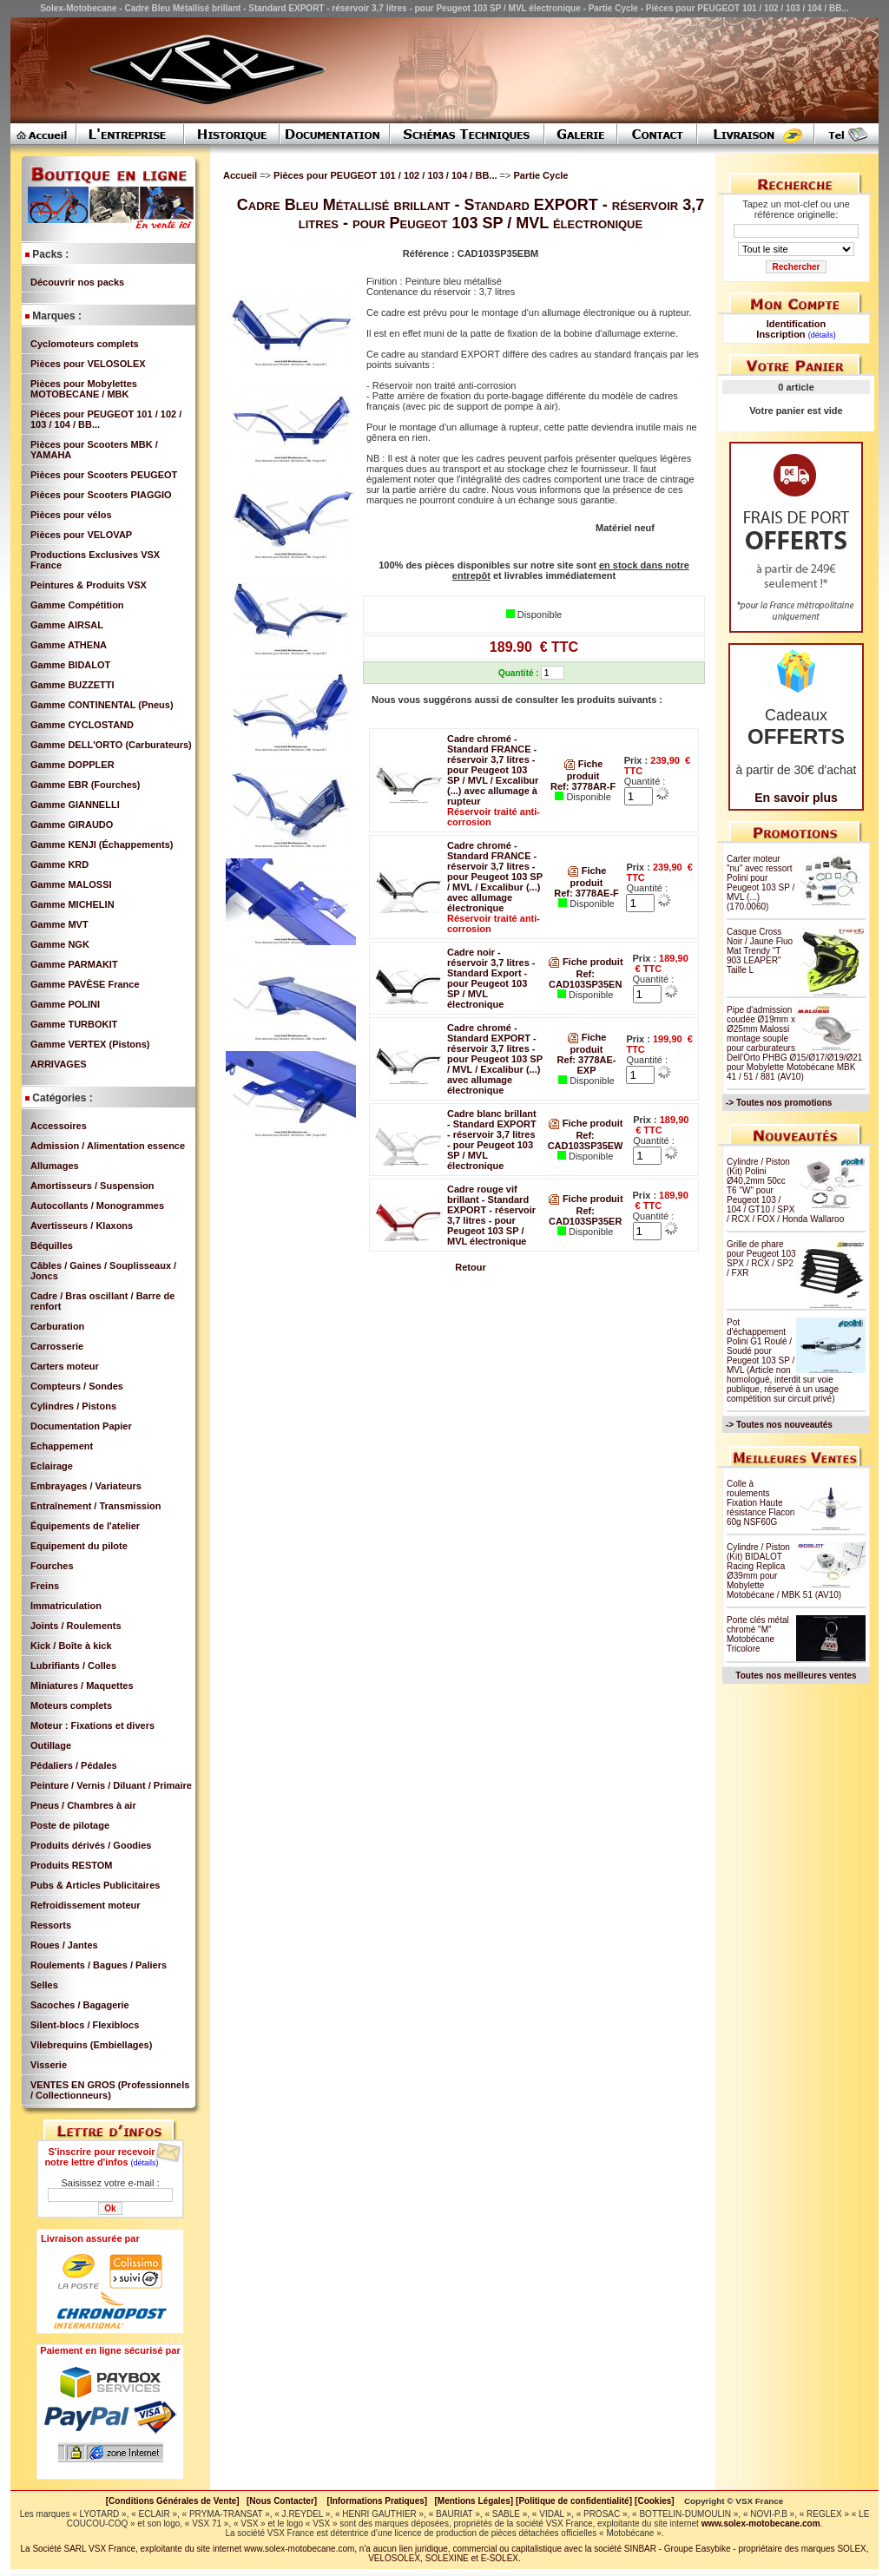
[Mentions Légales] (473, 2501)
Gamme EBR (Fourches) (85, 784)
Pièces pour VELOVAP (81, 534)
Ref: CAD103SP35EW (585, 1140)
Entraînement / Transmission (95, 1506)
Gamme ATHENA (68, 645)
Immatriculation (66, 1605)
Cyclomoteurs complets (84, 343)
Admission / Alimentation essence (107, 1145)
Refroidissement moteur (85, 1905)
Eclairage (51, 1466)
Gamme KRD (59, 864)
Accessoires (58, 1125)
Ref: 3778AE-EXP (586, 1065)
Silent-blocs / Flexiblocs (84, 2025)
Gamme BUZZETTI (72, 685)
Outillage (50, 1745)
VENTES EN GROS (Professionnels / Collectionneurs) (109, 2090)
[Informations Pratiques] (376, 2501)
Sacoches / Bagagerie (79, 2005)
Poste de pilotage (69, 1825)
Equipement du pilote (79, 1546)
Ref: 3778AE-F (586, 893)
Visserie (48, 2065)
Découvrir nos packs (77, 282)
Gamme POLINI (65, 1004)
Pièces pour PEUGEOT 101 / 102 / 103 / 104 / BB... (386, 175)
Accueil (240, 175)
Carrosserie (56, 1346)
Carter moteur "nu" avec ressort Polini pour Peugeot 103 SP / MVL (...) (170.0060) (760, 882)
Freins (44, 1585)
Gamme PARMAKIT (74, 964)
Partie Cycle (540, 175)
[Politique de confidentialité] (574, 2501)
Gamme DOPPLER (72, 764)
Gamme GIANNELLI (75, 804)
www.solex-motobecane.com (760, 2523)
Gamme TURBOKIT (73, 1024)
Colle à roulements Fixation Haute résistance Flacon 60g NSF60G (760, 1503)
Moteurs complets (71, 1705)
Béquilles (51, 1245)
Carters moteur (64, 1366)
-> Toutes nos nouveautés (779, 1424)
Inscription (780, 334)
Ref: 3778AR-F (583, 786)
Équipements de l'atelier (85, 1526)
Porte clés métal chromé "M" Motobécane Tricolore (758, 1634)
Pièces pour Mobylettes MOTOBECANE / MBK (83, 388)
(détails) (145, 2163)
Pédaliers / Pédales (73, 1765)
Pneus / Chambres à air (83, 1805)
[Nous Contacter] (282, 2501)
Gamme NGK (59, 944)
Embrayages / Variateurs (86, 1486)
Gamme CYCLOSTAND (82, 725)
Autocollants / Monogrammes (97, 1205)
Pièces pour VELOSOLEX (88, 363)
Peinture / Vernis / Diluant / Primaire (111, 1785)
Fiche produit (585, 961)
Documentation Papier (81, 1426)
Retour (470, 1267)
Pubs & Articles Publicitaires (95, 1885)
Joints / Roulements (76, 1625)
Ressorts (50, 1925)
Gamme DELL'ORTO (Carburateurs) (111, 744)
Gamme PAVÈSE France (85, 984)
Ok (109, 2208)
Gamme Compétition (77, 605)
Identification (796, 324)
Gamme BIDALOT (70, 665)
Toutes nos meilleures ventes (795, 1675)
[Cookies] (655, 2501)
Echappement (61, 1446)
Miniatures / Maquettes (82, 1685)
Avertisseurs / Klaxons (81, 1225)
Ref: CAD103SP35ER (585, 1216)
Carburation (57, 1326)
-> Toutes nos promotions (779, 1102)
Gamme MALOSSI (71, 884)
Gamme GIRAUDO (71, 824)
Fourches (52, 1566)
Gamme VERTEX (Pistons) (90, 1044)
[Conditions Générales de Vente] (176, 2501)
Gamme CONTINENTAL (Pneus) (102, 705)
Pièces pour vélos (71, 514)
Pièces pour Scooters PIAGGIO (101, 495)
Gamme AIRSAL (66, 625)
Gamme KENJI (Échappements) (101, 844)
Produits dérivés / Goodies (90, 1845)
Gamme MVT (59, 924)
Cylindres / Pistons (73, 1406)
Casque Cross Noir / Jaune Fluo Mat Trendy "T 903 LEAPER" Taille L (760, 951)
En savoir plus (796, 798)
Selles (44, 1985)
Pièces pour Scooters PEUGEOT (103, 475)
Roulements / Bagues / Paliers (98, 1965)
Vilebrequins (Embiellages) (91, 2045)
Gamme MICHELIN (72, 904)
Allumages (54, 1165)
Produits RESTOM (71, 1865)
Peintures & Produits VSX (88, 585)
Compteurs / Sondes (76, 1386)
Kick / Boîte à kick (71, 1645)
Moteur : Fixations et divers (92, 1725)
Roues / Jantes (64, 1945)
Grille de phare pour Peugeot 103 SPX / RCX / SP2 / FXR (761, 1258)
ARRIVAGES (58, 1064)
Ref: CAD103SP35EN (585, 979)
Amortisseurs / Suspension (92, 1185)
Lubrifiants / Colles (73, 1665)
